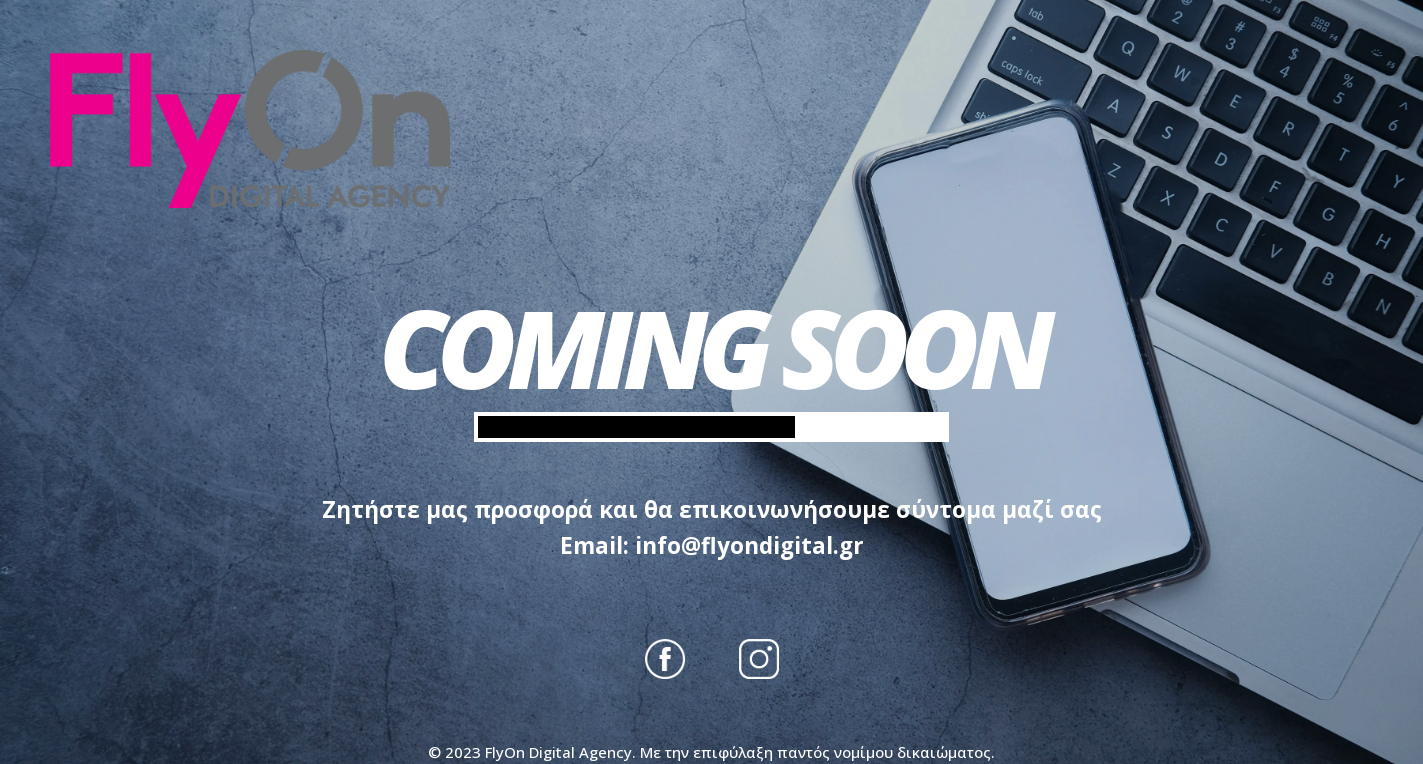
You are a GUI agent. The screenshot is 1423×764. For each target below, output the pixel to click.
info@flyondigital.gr (749, 545)
